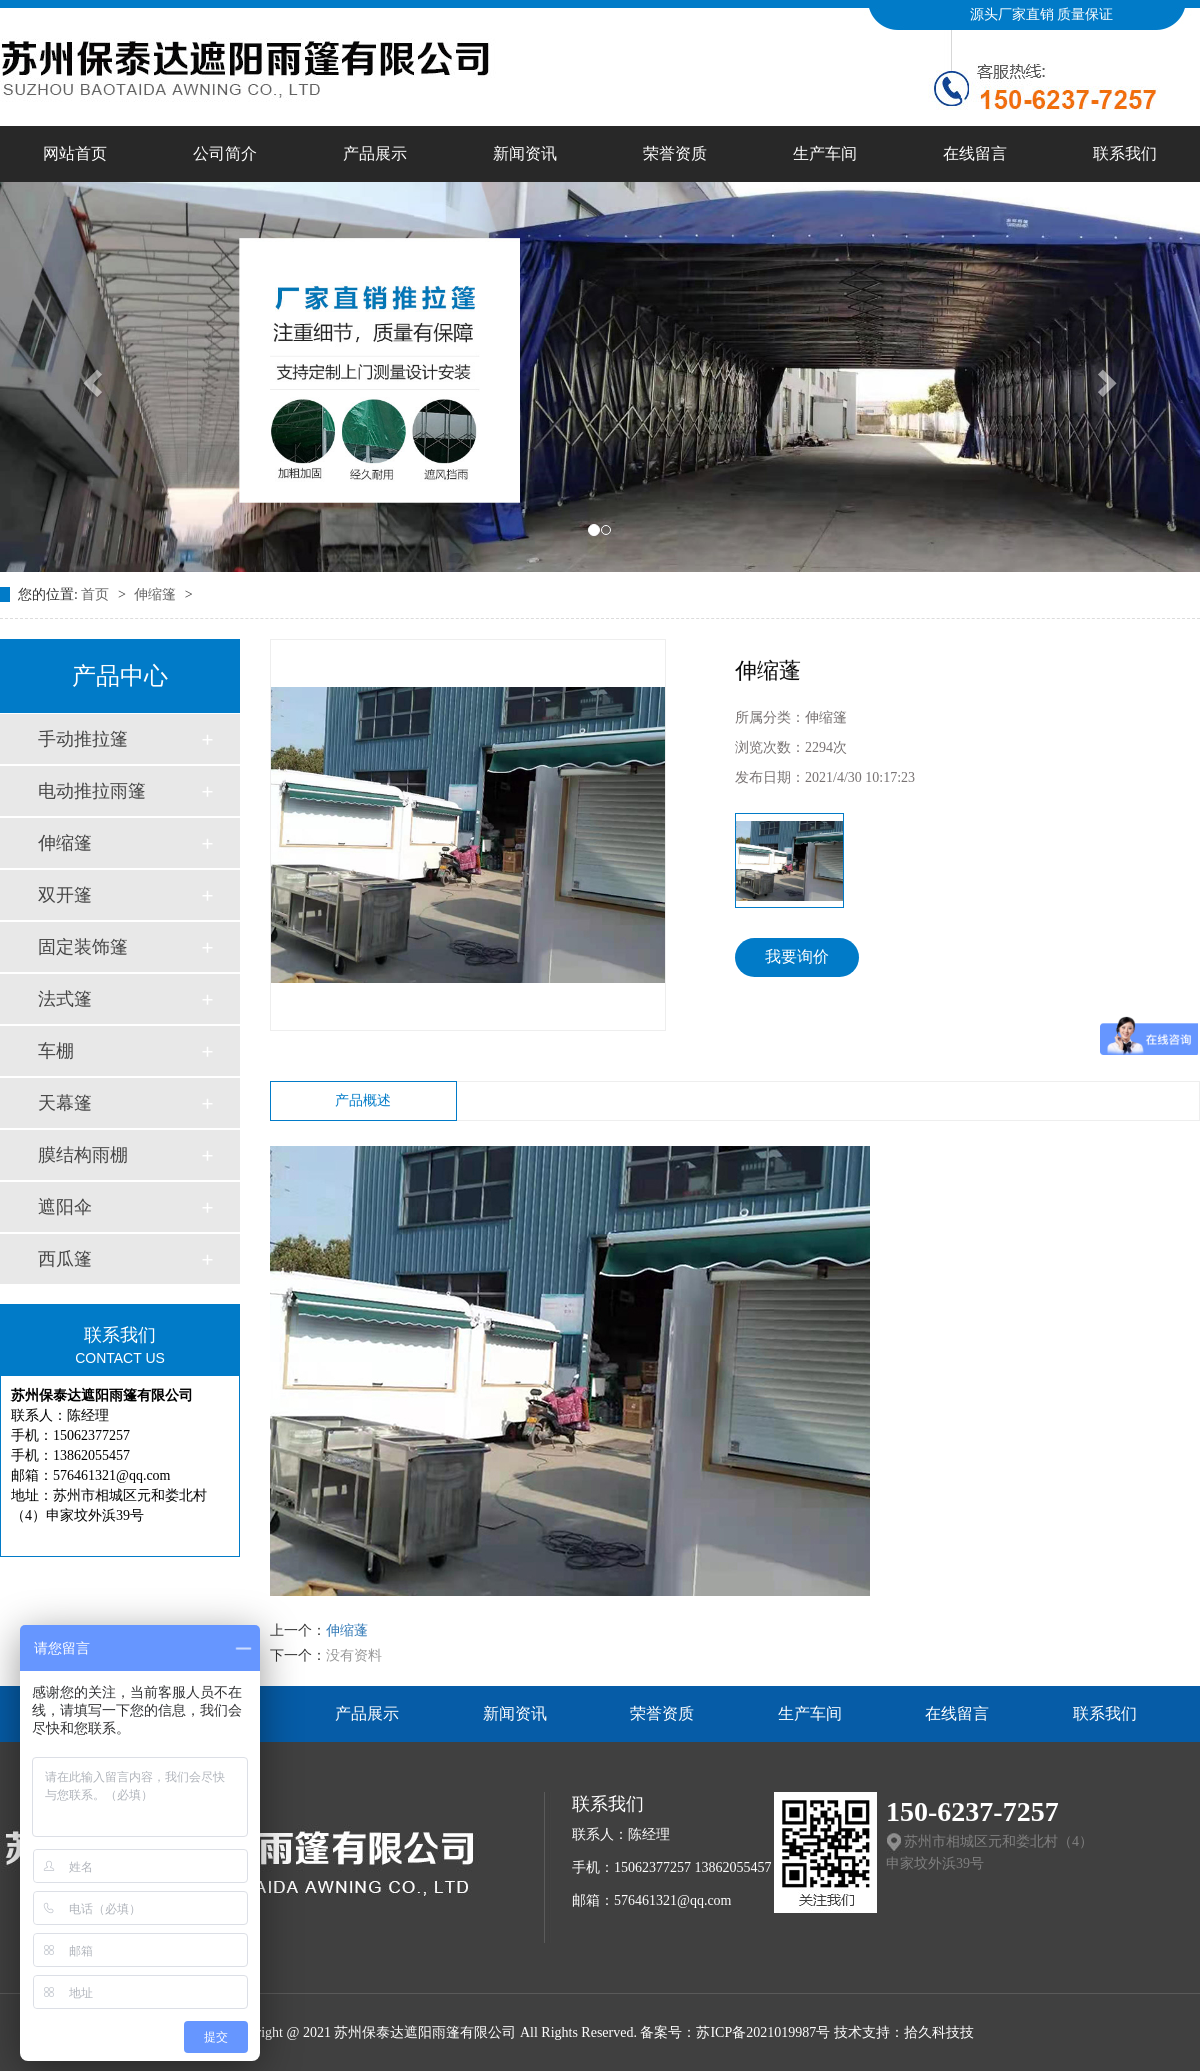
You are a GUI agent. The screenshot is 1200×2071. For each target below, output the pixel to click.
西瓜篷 (65, 1259)
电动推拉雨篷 (92, 791)
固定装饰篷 (83, 947)
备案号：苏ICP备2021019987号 (735, 2032)
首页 (97, 594)
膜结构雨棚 (83, 1155)
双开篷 (65, 895)
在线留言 (975, 153)
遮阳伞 (65, 1207)
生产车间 (825, 153)
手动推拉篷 (83, 739)
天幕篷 (65, 1103)
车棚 (56, 1051)
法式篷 (65, 999)
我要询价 (797, 956)
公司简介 (225, 153)
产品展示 (375, 153)
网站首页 (75, 153)
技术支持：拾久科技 (897, 2032)
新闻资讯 (525, 153)
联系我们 (1125, 153)
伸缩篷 (157, 594)
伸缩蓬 (347, 1630)
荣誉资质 (675, 153)
